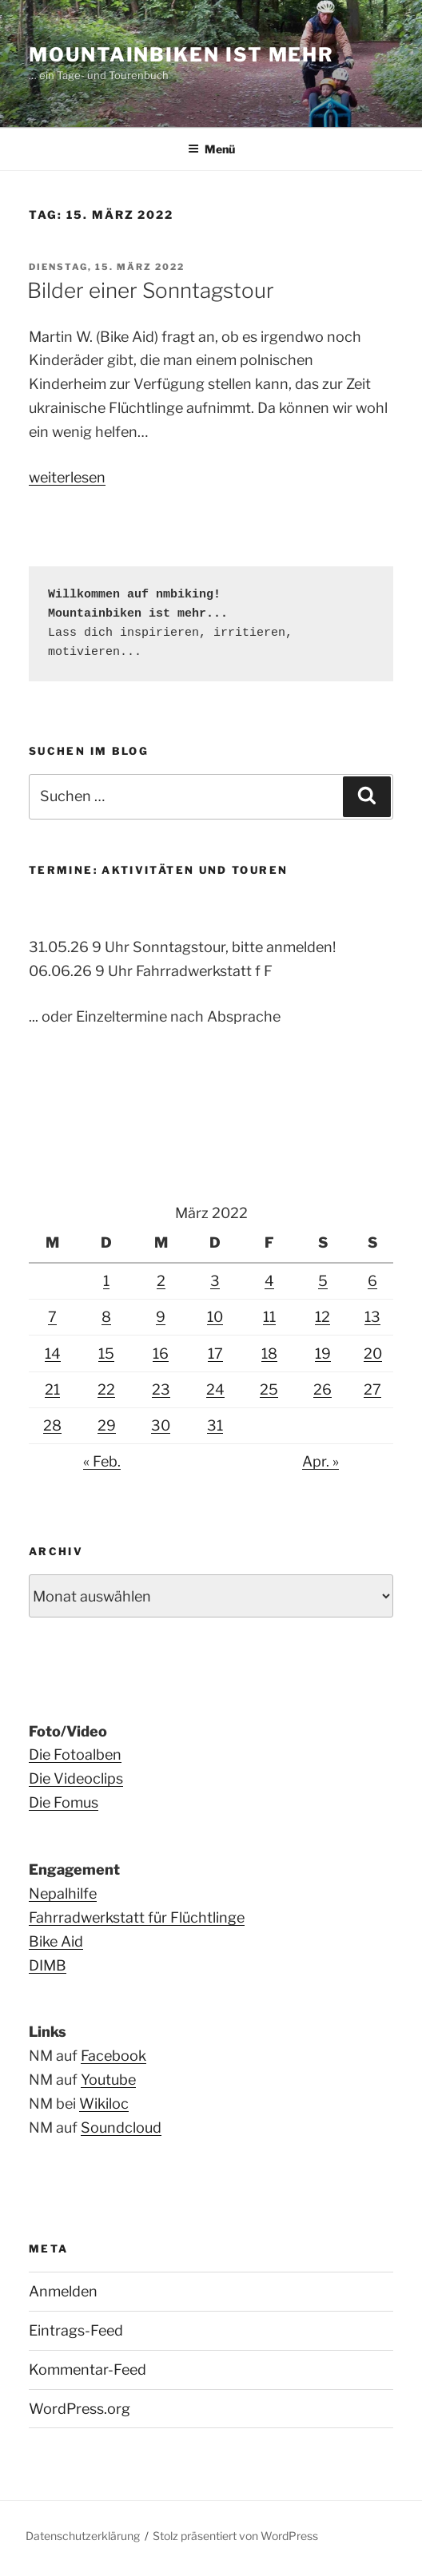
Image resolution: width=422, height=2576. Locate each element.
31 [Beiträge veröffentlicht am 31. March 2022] (215, 1425)
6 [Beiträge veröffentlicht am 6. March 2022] (372, 1280)
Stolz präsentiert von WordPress (235, 2535)
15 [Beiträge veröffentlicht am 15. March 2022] (106, 1353)
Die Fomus (63, 1802)
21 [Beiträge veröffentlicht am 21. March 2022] (52, 1389)
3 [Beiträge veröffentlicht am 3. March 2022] (215, 1280)
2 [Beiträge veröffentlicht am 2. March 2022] (161, 1280)
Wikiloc (104, 2103)
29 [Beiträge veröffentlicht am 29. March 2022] (107, 1425)
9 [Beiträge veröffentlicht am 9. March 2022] (160, 1316)
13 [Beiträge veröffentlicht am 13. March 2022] (372, 1316)
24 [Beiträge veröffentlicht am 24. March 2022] (215, 1389)
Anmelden (63, 2291)
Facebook (113, 2055)
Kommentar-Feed (87, 2369)
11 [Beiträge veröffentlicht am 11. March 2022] (269, 1316)
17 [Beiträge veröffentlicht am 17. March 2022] (215, 1353)
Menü (211, 149)
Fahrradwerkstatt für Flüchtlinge (137, 1917)
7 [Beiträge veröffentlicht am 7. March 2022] (52, 1316)
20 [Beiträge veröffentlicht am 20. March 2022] (373, 1353)
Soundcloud (121, 2127)
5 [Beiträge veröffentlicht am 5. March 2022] (323, 1280)
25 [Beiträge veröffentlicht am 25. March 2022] (269, 1389)
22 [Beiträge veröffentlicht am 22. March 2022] (106, 1389)
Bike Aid (56, 1941)
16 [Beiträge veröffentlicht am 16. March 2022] (161, 1353)
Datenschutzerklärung (83, 2535)
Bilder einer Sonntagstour (150, 290)
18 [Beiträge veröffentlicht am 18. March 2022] (269, 1353)
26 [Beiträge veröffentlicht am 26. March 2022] (322, 1389)
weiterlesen (67, 477)
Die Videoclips (76, 1778)
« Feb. (102, 1461)
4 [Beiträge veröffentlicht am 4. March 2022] (269, 1280)
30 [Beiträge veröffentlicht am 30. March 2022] (160, 1425)
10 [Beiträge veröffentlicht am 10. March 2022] (215, 1316)
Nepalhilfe (63, 1893)
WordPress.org (79, 2408)
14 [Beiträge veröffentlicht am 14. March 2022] (53, 1353)
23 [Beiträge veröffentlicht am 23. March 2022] (161, 1389)
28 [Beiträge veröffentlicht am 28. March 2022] (52, 1425)
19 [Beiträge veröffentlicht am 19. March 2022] (323, 1353)
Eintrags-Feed (76, 2330)
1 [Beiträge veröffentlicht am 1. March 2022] (106, 1280)
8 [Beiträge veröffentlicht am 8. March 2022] (106, 1316)
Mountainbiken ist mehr (181, 54)
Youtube (108, 2079)
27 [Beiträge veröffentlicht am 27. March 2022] (372, 1389)
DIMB (47, 1965)
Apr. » (320, 1461)
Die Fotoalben (75, 1754)
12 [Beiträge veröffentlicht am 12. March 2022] (322, 1316)
